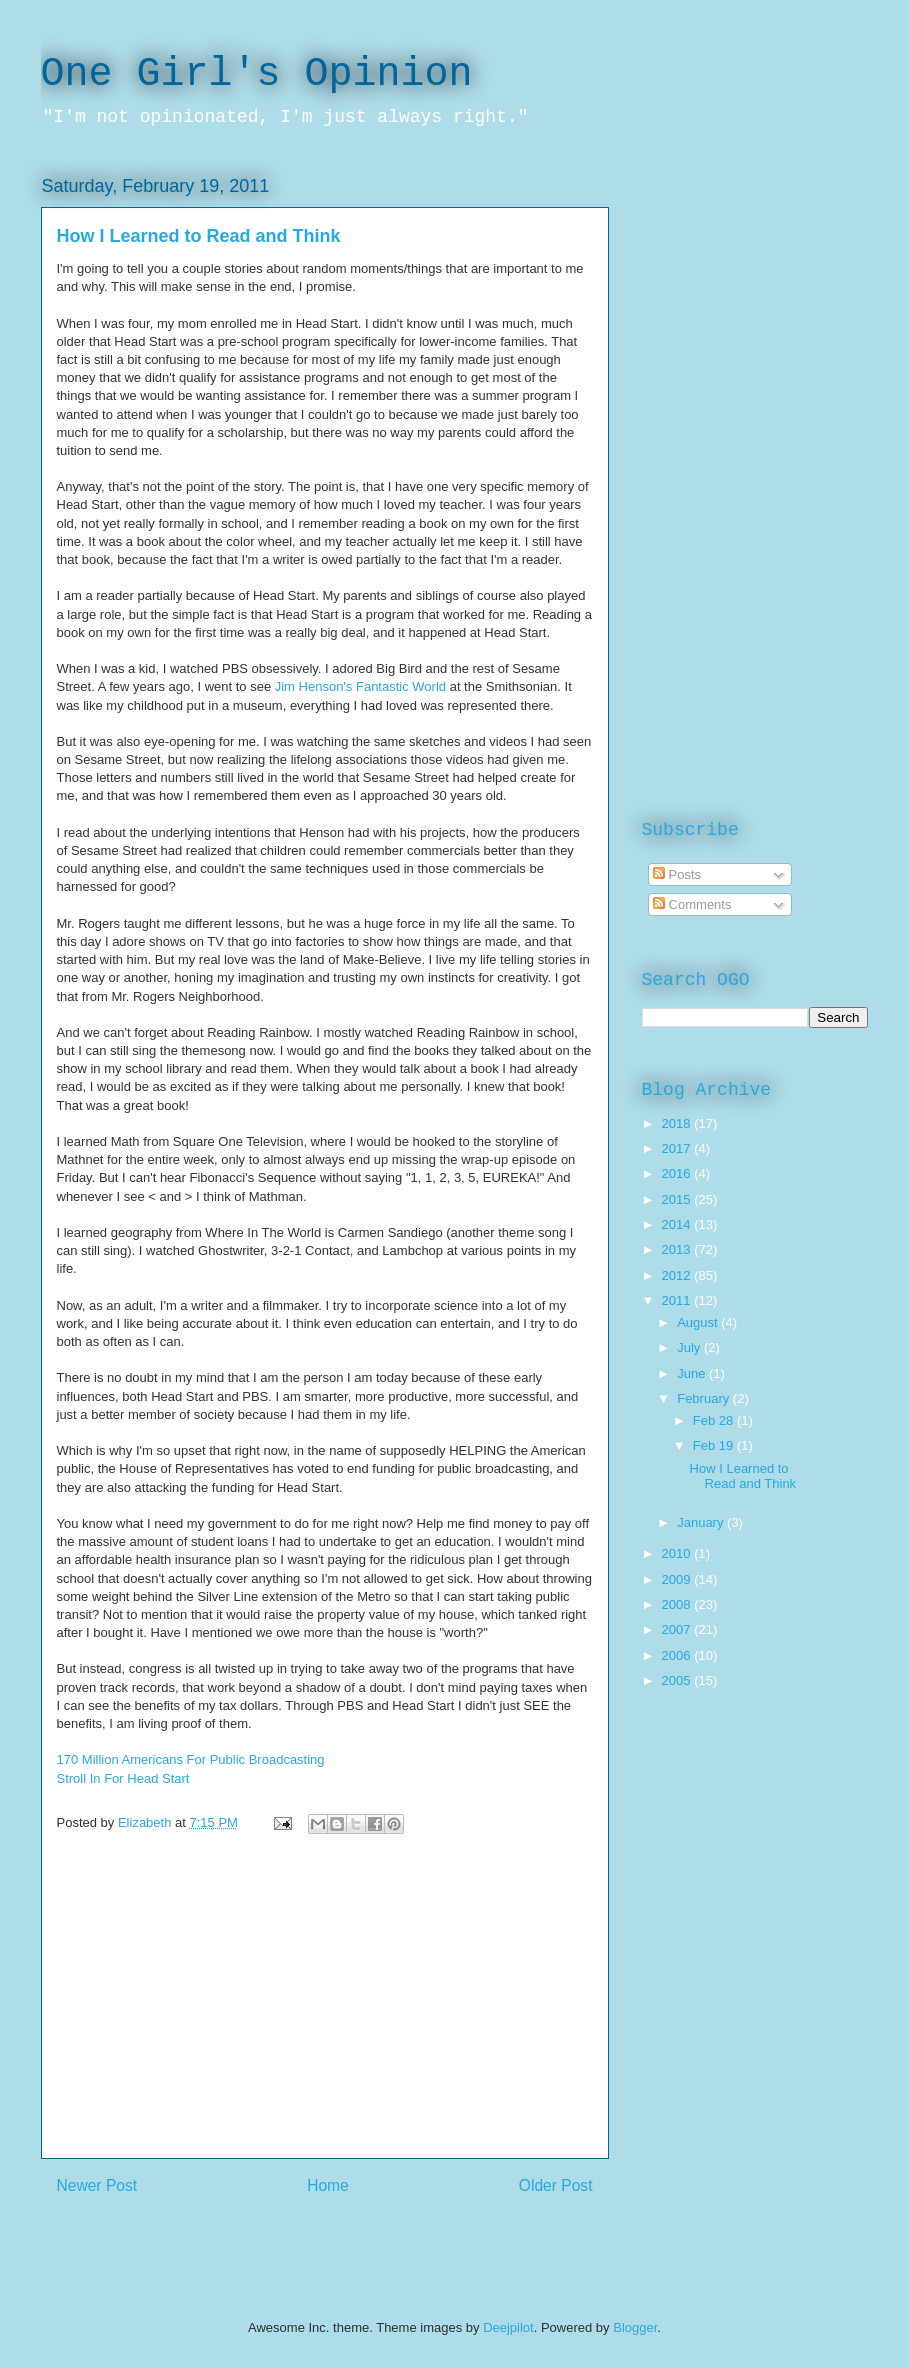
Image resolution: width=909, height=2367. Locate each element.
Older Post (556, 2185)
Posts (677, 874)
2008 (678, 1604)
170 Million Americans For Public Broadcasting (191, 1759)
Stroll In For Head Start (123, 1778)
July (690, 1347)
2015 (678, 1199)
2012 (678, 1275)
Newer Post (97, 2185)
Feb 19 (715, 1445)
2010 (678, 1553)
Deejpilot (508, 2327)
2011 (678, 1300)
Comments (692, 904)
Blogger (635, 2327)
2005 (678, 1680)
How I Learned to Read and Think (743, 1476)
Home (328, 2185)
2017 (678, 1148)
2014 (678, 1224)
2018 (678, 1123)
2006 (678, 1655)
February (705, 1398)
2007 (678, 1629)
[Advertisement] (325, 2018)
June (693, 1373)
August (699, 1322)
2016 (678, 1173)
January (702, 1522)
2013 (678, 1249)
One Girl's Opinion (257, 74)
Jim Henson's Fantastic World (360, 686)
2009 (678, 1579)
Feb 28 (715, 1420)
